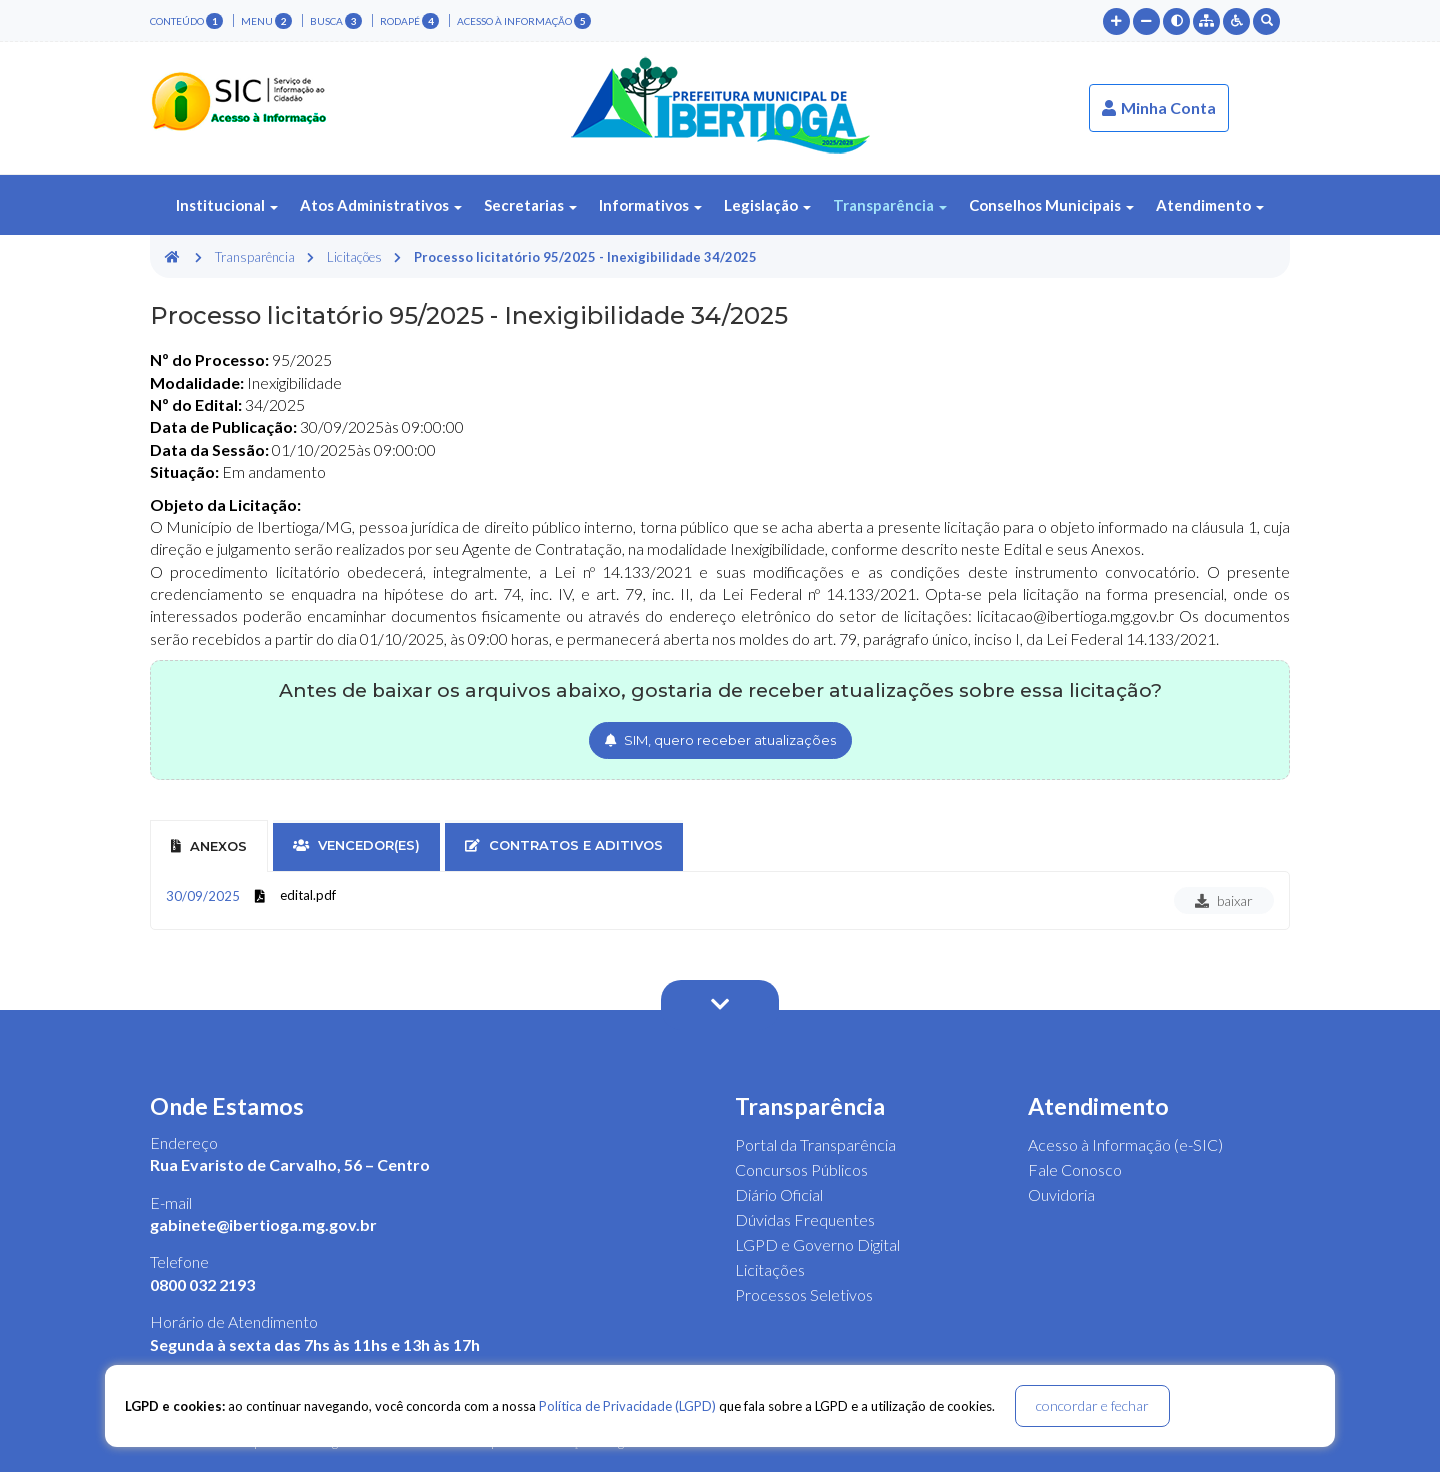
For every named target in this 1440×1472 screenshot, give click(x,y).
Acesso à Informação (524, 21)
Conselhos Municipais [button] (1051, 205)
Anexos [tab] (209, 846)
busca (336, 21)
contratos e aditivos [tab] (564, 845)
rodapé (409, 21)
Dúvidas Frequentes (805, 1219)
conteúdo (186, 21)
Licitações (354, 257)
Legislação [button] (767, 205)
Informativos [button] (650, 205)
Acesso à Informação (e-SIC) (1125, 1144)
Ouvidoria (1061, 1194)
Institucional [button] (227, 205)
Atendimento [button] (1210, 205)
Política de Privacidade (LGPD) (627, 1406)
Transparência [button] (890, 205)
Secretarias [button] (530, 205)
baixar (1224, 900)
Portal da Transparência (815, 1144)
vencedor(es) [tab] (356, 845)
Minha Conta (1159, 107)
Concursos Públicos (801, 1169)
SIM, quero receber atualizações (720, 740)
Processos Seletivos (804, 1294)
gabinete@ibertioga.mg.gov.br (263, 1224)
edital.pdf (308, 895)
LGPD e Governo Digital (817, 1244)
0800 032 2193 (202, 1284)
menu (266, 21)
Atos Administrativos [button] (381, 205)
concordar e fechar (1092, 1405)
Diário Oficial (779, 1194)
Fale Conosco (1075, 1169)
